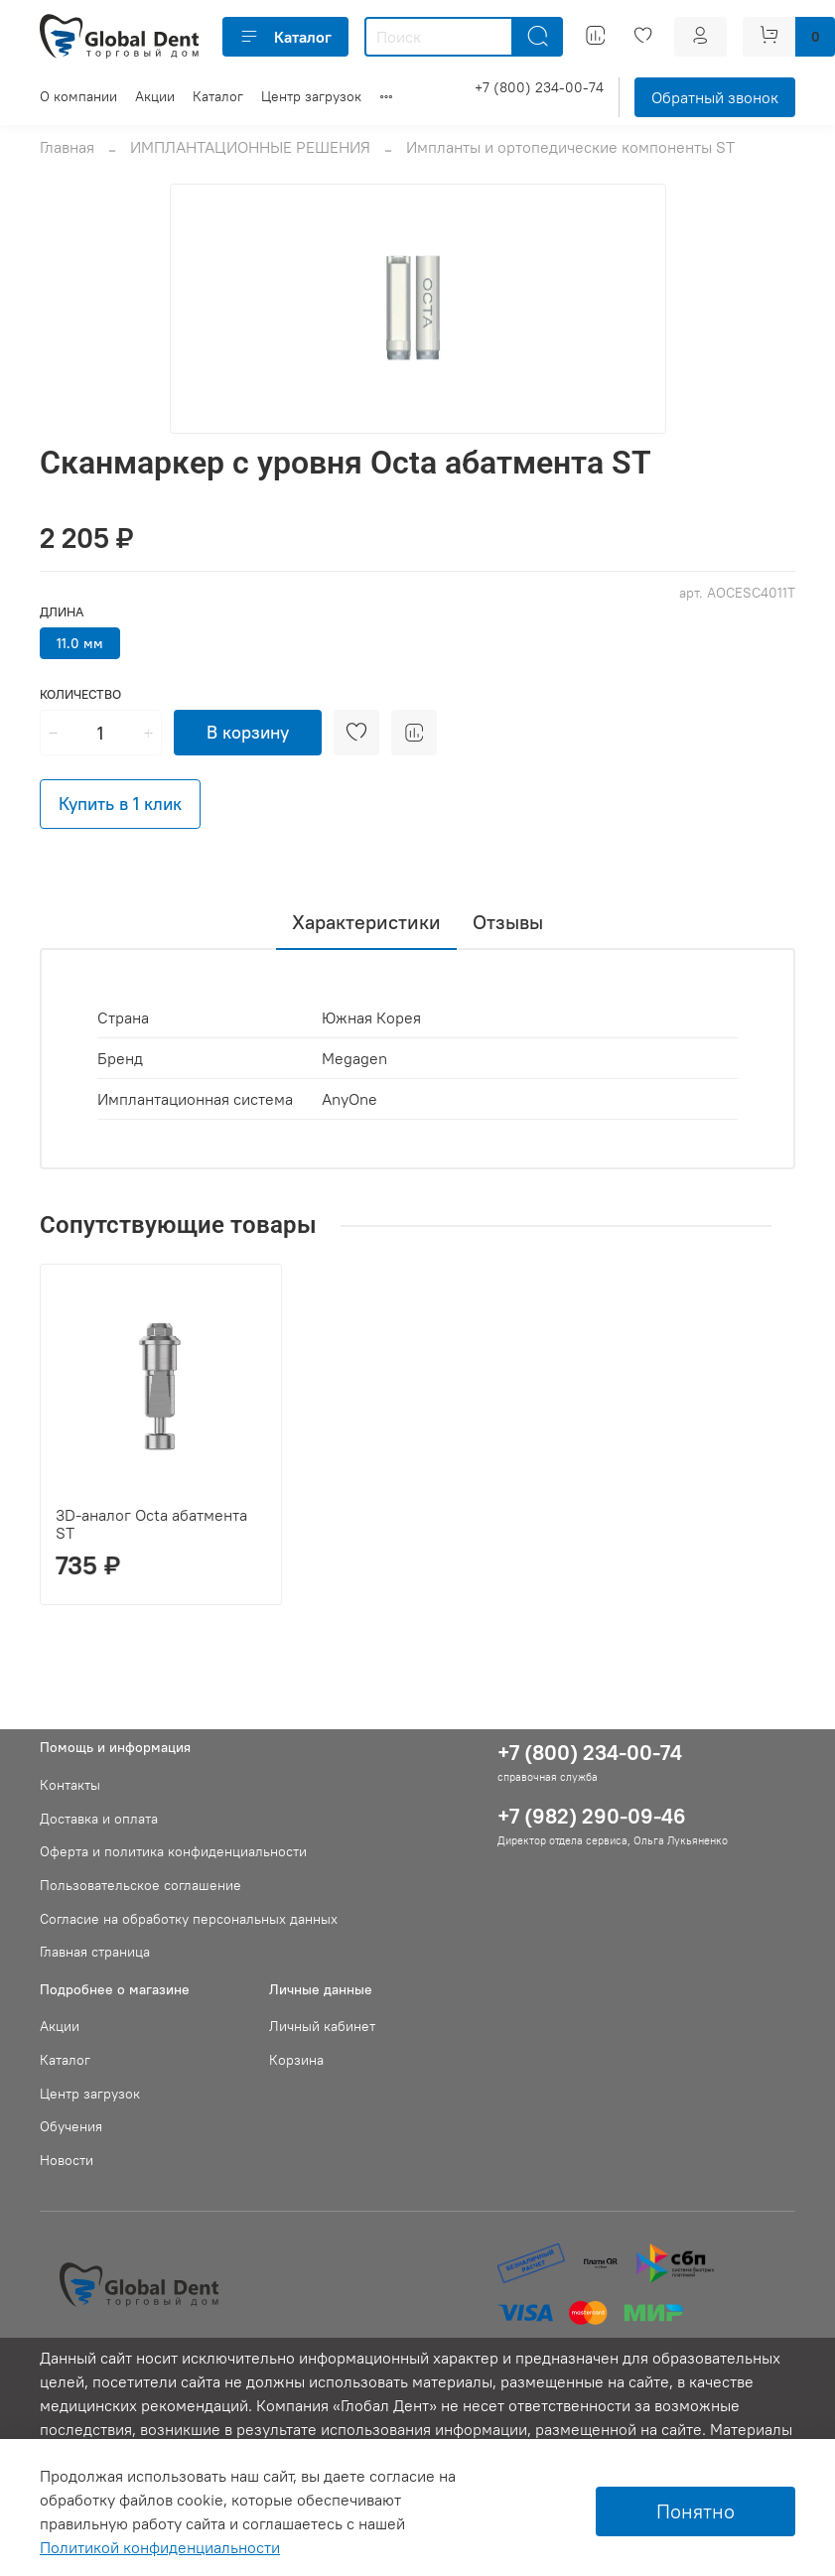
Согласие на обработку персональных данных (189, 1919)
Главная (67, 147)
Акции (155, 96)
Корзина (296, 2060)
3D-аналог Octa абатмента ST (151, 1524)
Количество (80, 694)
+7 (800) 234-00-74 (539, 87)
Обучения (71, 2126)
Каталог (285, 37)
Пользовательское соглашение (140, 1885)
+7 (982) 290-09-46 (591, 1816)
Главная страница (95, 1952)
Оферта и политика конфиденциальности (173, 1851)
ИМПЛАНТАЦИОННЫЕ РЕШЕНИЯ (250, 147)
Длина (61, 612)
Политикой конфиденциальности (160, 2547)
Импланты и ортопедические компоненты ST (570, 147)
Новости (66, 2160)
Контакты (70, 1785)
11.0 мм (80, 643)
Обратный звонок (714, 97)
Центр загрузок (311, 96)
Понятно (695, 2511)
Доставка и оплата (99, 1819)
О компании (78, 96)
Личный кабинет (322, 2026)
